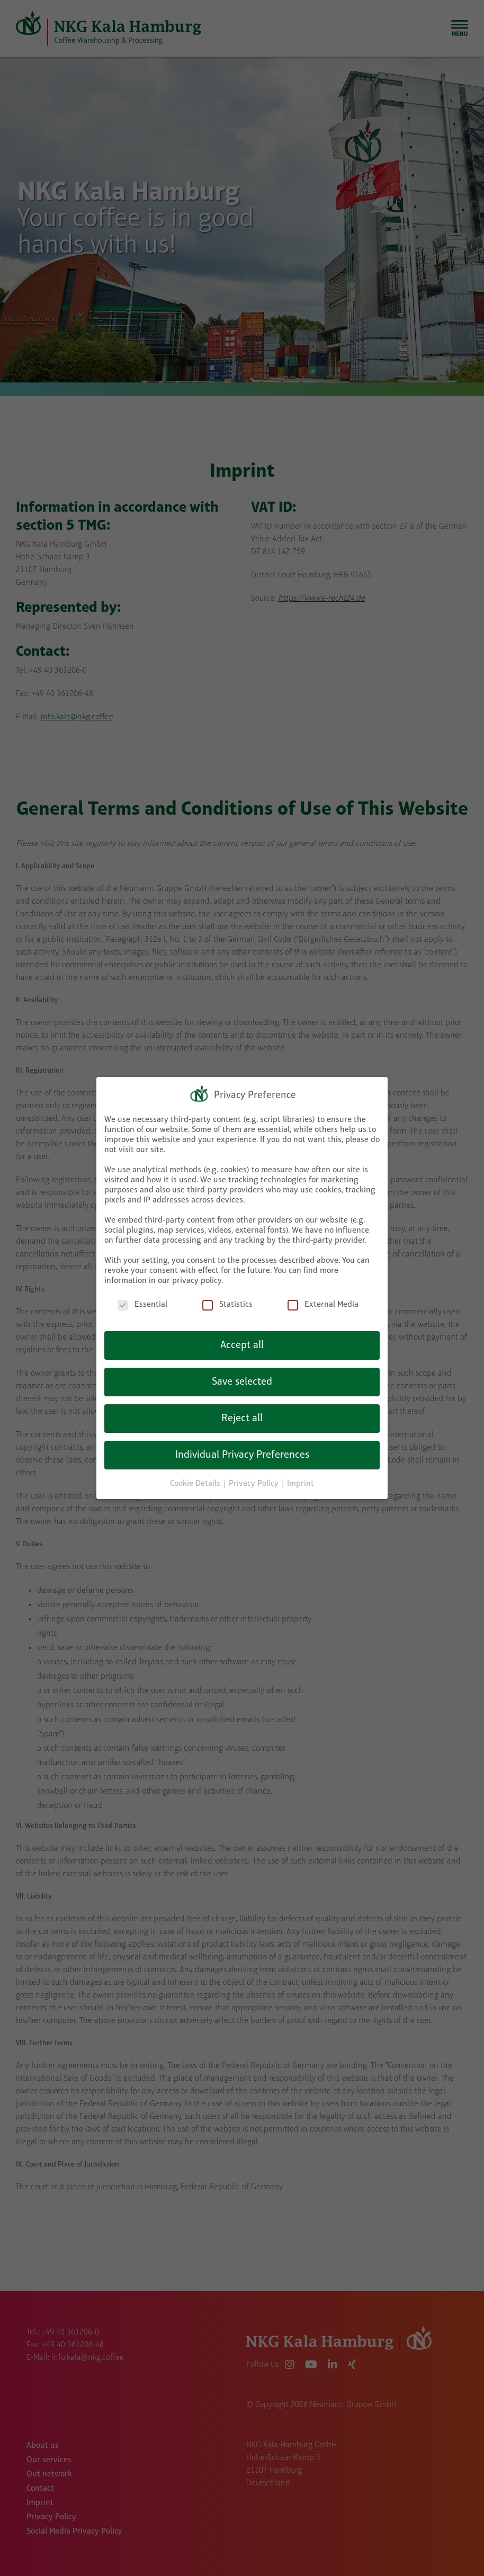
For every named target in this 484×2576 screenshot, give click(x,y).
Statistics (227, 1305)
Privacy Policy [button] (255, 1483)
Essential (142, 1305)
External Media (323, 1305)
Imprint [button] (300, 1483)
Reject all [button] (242, 1418)
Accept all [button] (242, 1345)
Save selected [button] (242, 1382)
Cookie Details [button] (196, 1483)
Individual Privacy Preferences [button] (242, 1455)
